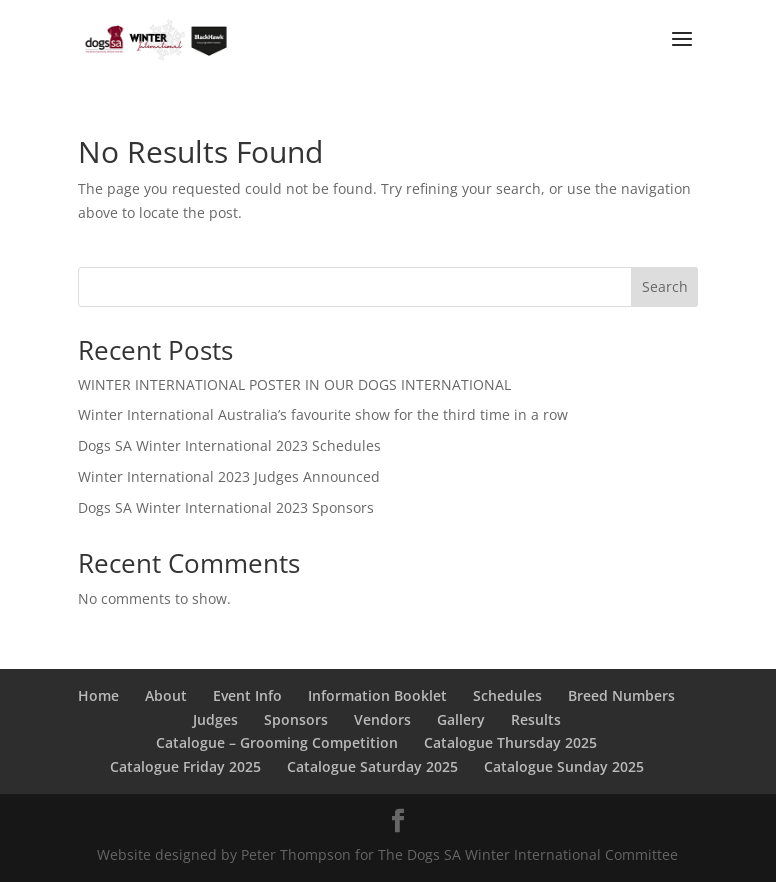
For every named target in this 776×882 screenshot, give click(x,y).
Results (536, 719)
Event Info (247, 695)
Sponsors (296, 719)
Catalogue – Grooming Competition (277, 742)
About (166, 695)
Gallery (461, 719)
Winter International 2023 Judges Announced (229, 476)
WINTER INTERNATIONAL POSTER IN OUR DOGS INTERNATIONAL (294, 384)
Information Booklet (377, 695)
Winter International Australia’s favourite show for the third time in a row (323, 414)
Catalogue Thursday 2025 (510, 742)
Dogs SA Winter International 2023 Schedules (229, 445)
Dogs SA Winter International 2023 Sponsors (226, 507)
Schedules (507, 695)
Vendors (382, 719)
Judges (215, 719)
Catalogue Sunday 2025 (564, 766)
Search (665, 286)
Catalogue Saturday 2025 (372, 766)
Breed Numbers (621, 695)
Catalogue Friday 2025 (185, 766)
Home (98, 695)
